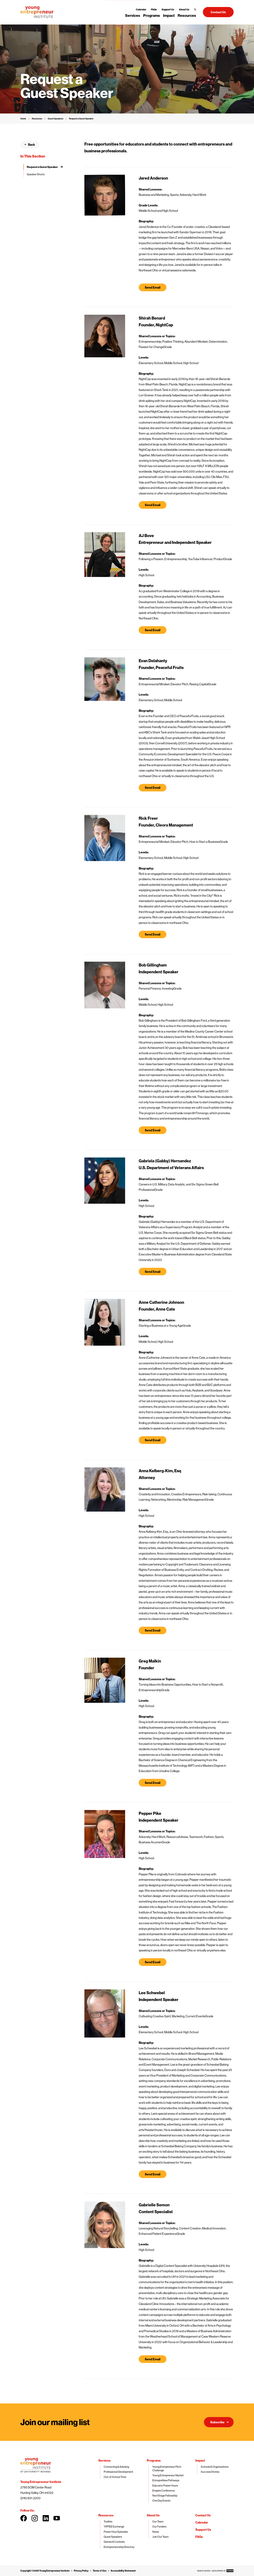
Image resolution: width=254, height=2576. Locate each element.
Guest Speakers (55, 118)
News (155, 2531)
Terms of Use (99, 2570)
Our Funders (159, 2526)
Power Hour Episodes (116, 2531)
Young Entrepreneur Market (168, 2475)
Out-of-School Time (115, 2477)
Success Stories (210, 2471)
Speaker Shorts (37, 174)
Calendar (141, 9)
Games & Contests (114, 2541)
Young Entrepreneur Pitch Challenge (166, 2468)
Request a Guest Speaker (44, 167)
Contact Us (203, 2515)
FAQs (154, 9)
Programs (151, 15)
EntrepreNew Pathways (165, 2480)
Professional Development (118, 2471)
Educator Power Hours (165, 2485)
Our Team (157, 2521)
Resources (187, 15)
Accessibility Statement (123, 2570)
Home (23, 118)
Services (132, 15)
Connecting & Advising (116, 2466)
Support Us (168, 9)
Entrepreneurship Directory (119, 2547)
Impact (169, 15)
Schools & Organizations (214, 2466)
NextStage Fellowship (164, 2495)
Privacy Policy (81, 2570)
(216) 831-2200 (30, 2498)
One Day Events (161, 2500)
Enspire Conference (163, 2490)
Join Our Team (160, 2536)
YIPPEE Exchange (114, 2526)
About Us (184, 9)
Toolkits (108, 2521)
